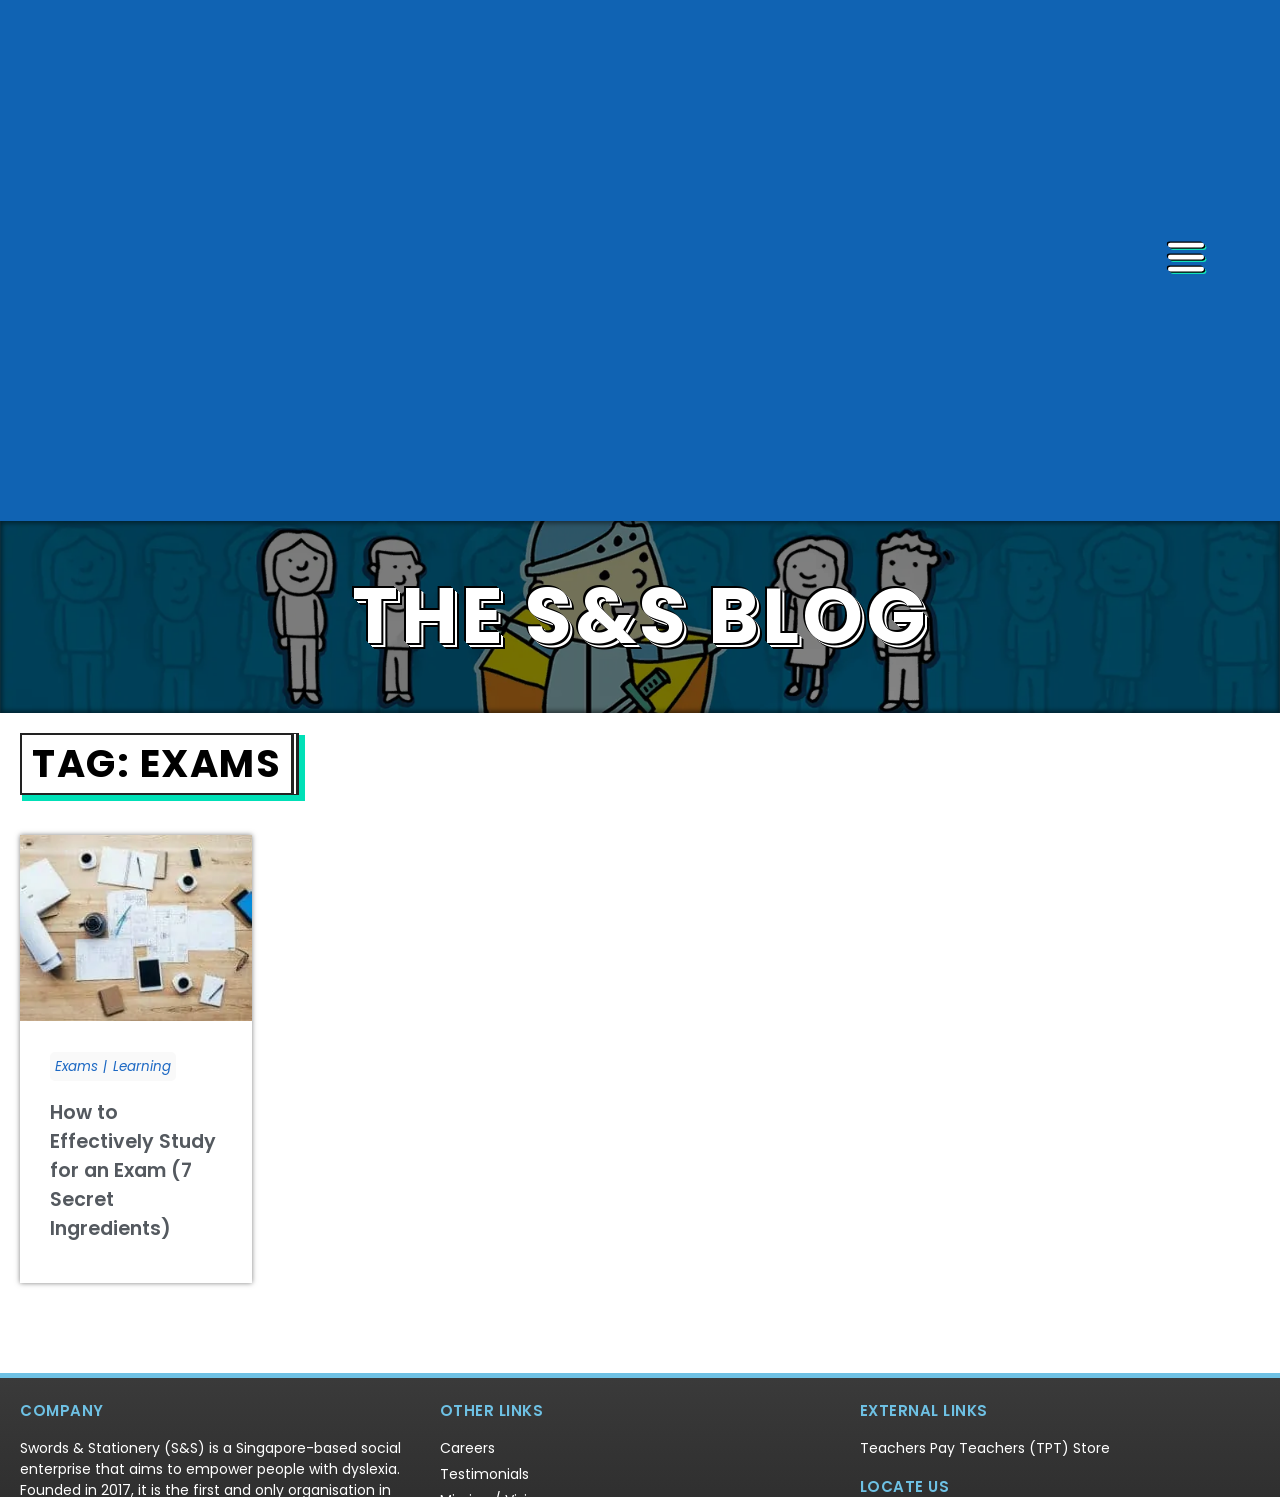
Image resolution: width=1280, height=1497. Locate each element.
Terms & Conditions (778, 1465)
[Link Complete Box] (136, 858)
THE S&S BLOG (640, 415)
